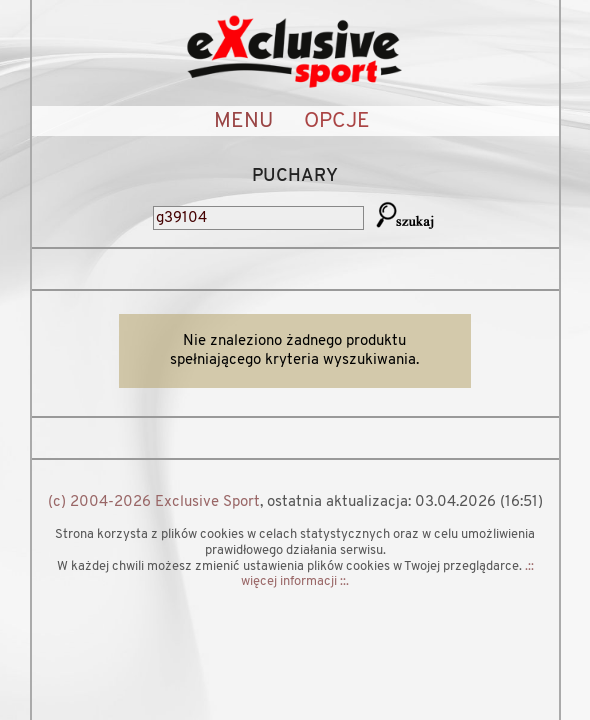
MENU (243, 121)
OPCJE (337, 121)
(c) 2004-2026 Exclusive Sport (154, 502)
